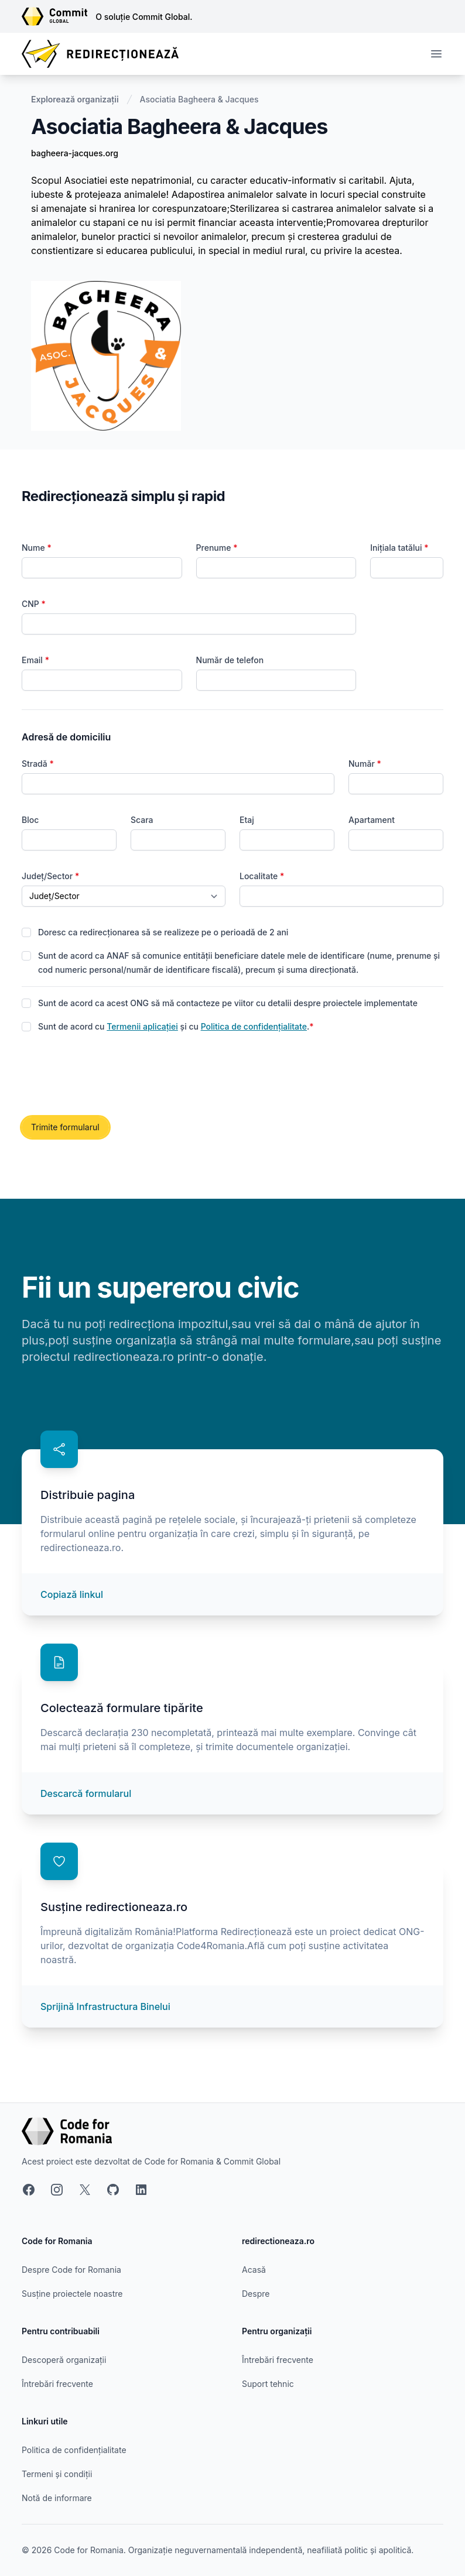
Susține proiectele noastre (72, 2294)
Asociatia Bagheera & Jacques (199, 99)
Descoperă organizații (64, 2360)
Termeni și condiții (57, 2474)
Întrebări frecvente (57, 2384)
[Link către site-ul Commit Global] (58, 16)
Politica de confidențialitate (254, 1026)
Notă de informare (57, 2498)
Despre (255, 2294)
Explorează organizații (75, 99)
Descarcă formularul (85, 1793)
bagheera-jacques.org (74, 153)
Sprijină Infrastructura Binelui (105, 2006)
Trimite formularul (65, 1127)
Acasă (254, 2270)
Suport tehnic (268, 2384)
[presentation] (111, 1075)
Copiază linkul (71, 1594)
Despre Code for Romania (71, 2270)
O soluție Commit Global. (143, 17)
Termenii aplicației (142, 1026)
